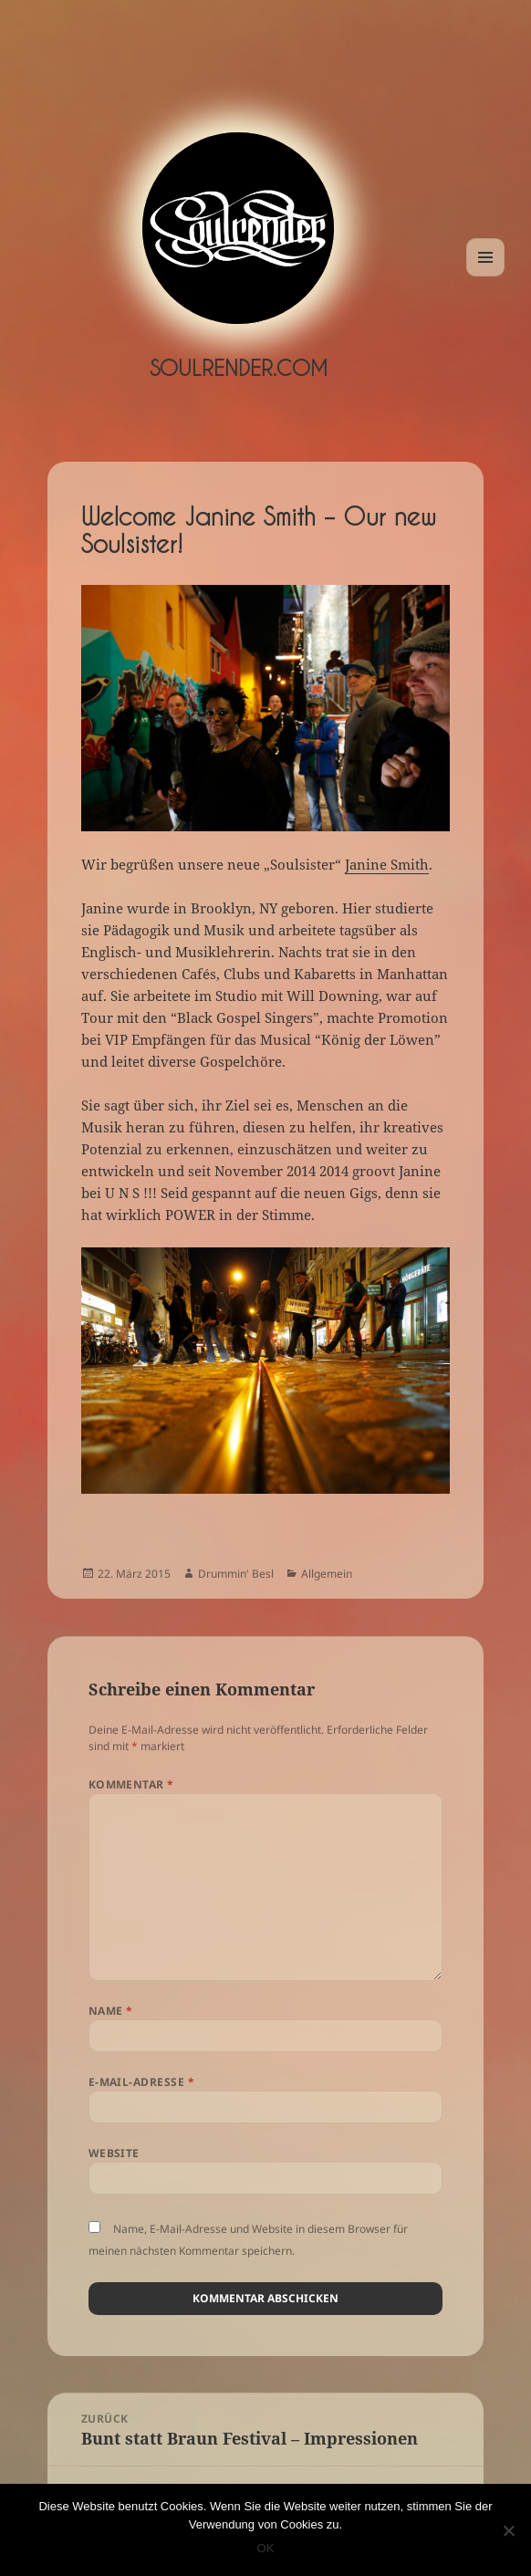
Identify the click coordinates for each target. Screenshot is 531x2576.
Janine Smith (387, 864)
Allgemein (326, 1573)
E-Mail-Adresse (141, 2082)
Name (110, 2010)
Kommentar (131, 1784)
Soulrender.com (239, 368)
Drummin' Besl (236, 1573)
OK (266, 2548)
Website (114, 2153)
